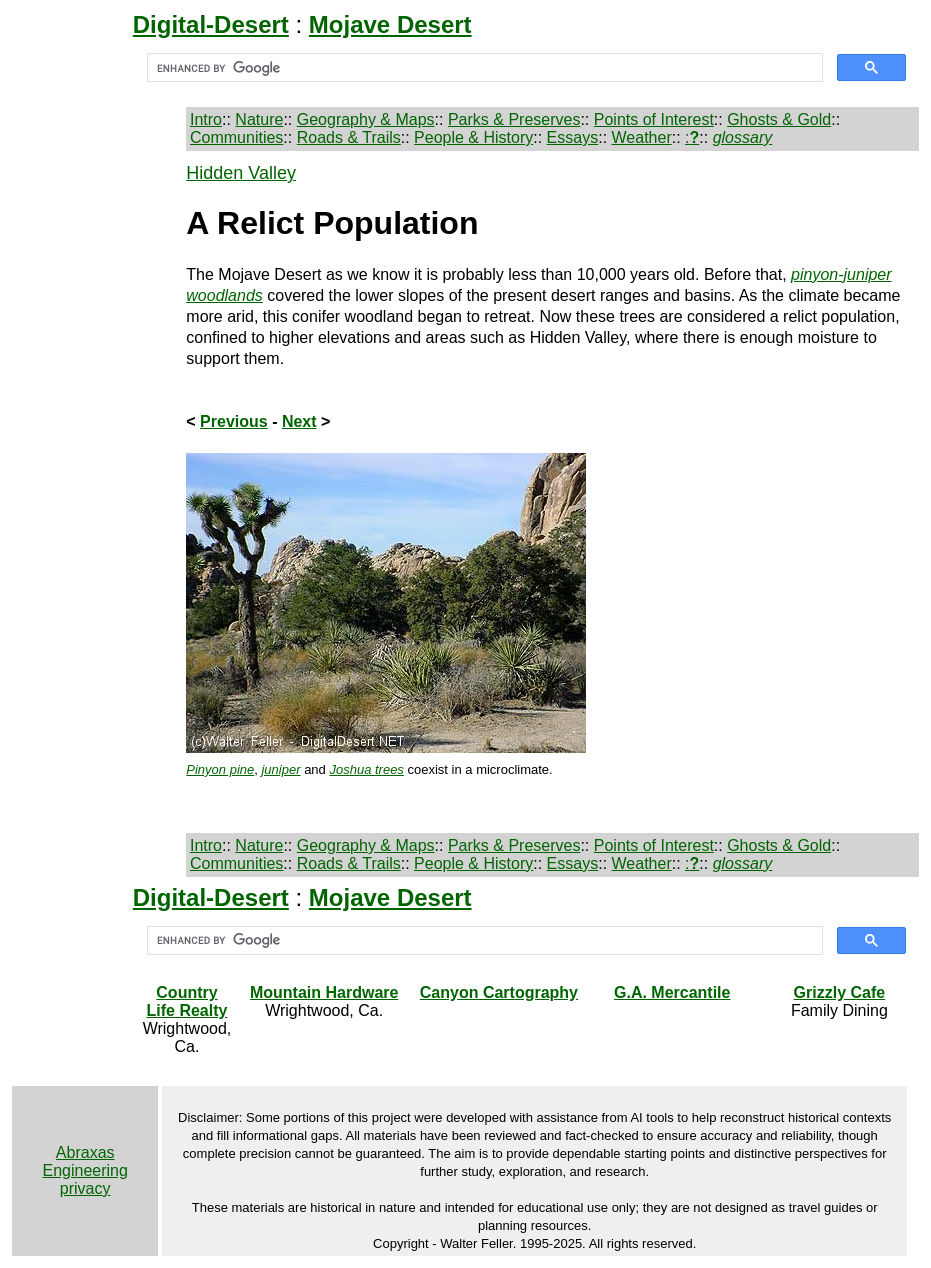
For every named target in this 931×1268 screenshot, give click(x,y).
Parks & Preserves (514, 119)
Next (299, 421)
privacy (85, 1188)
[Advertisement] (86, 463)
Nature (259, 119)
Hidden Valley (241, 173)
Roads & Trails (349, 137)
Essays (573, 137)
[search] (483, 68)
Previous (234, 421)
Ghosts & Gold (779, 119)
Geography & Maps (366, 119)
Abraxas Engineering (84, 1161)
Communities (236, 137)
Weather (642, 137)
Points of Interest (654, 119)
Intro (206, 119)
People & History (473, 137)
